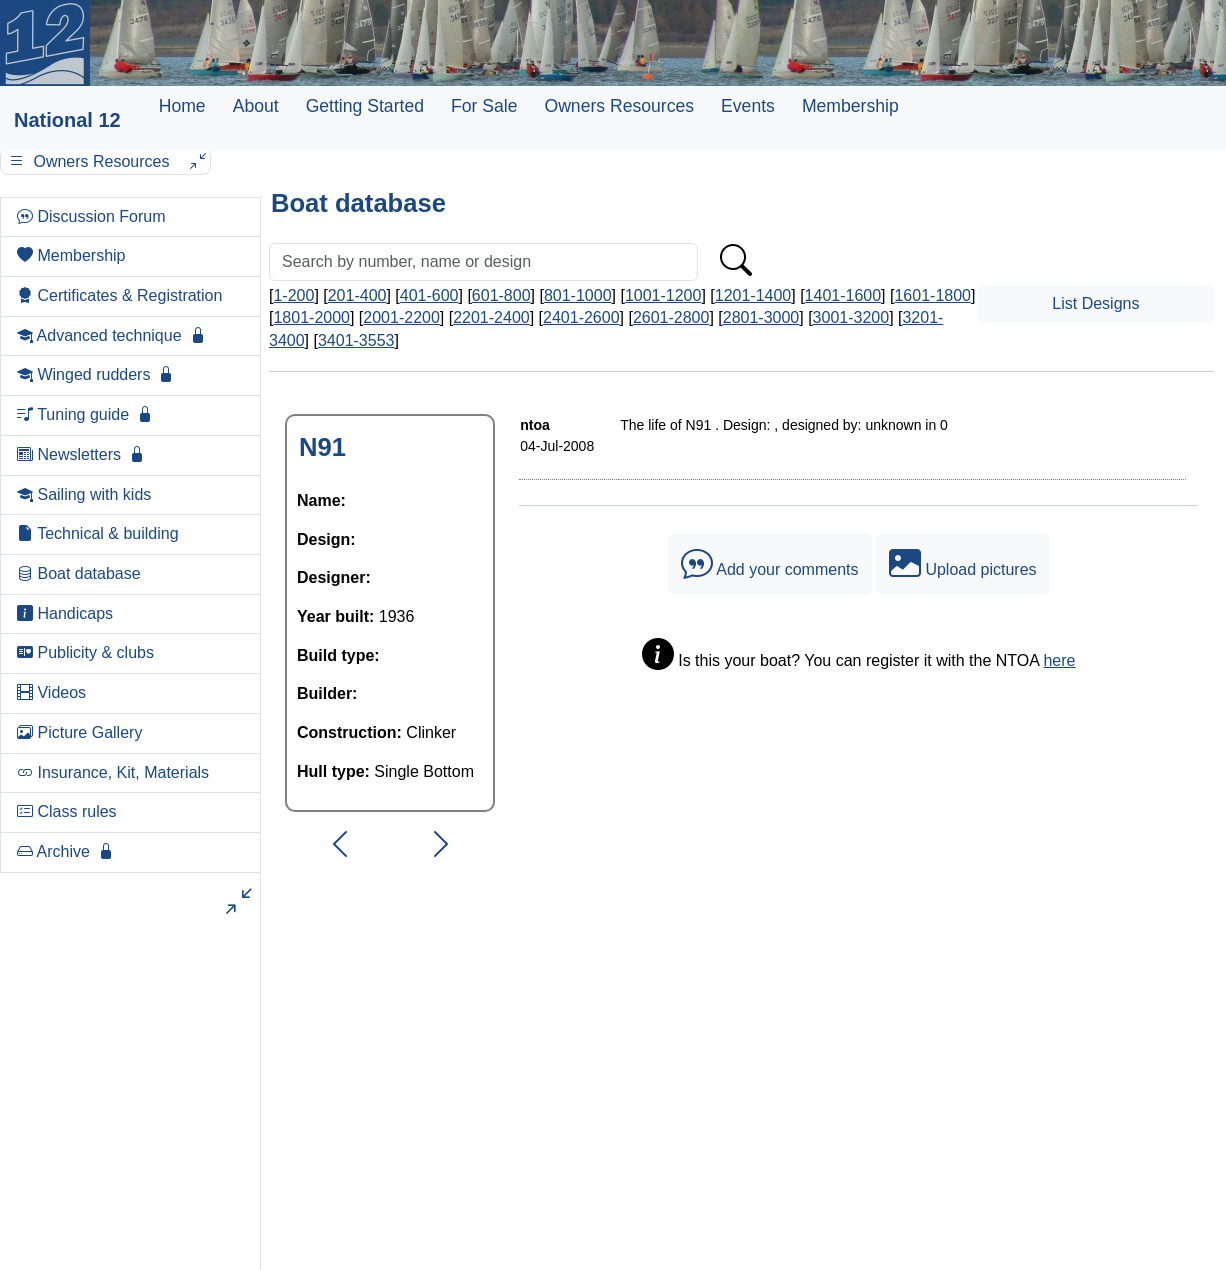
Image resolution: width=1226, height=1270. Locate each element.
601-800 (501, 295)
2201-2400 (491, 317)
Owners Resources (619, 106)
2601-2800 (671, 317)
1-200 (293, 295)
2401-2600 (581, 317)
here (1059, 660)
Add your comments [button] (770, 564)
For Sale (484, 106)
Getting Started (365, 106)
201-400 (357, 295)
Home (182, 106)
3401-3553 (356, 340)
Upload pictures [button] (963, 564)
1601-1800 (932, 295)
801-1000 (578, 295)
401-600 (429, 295)
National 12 (67, 120)
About (256, 106)
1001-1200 (663, 295)
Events (748, 106)
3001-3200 (851, 317)
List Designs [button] (1095, 303)
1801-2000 (311, 317)
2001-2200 (401, 317)
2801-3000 (761, 317)
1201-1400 (753, 295)
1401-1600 (843, 295)
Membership (850, 106)
